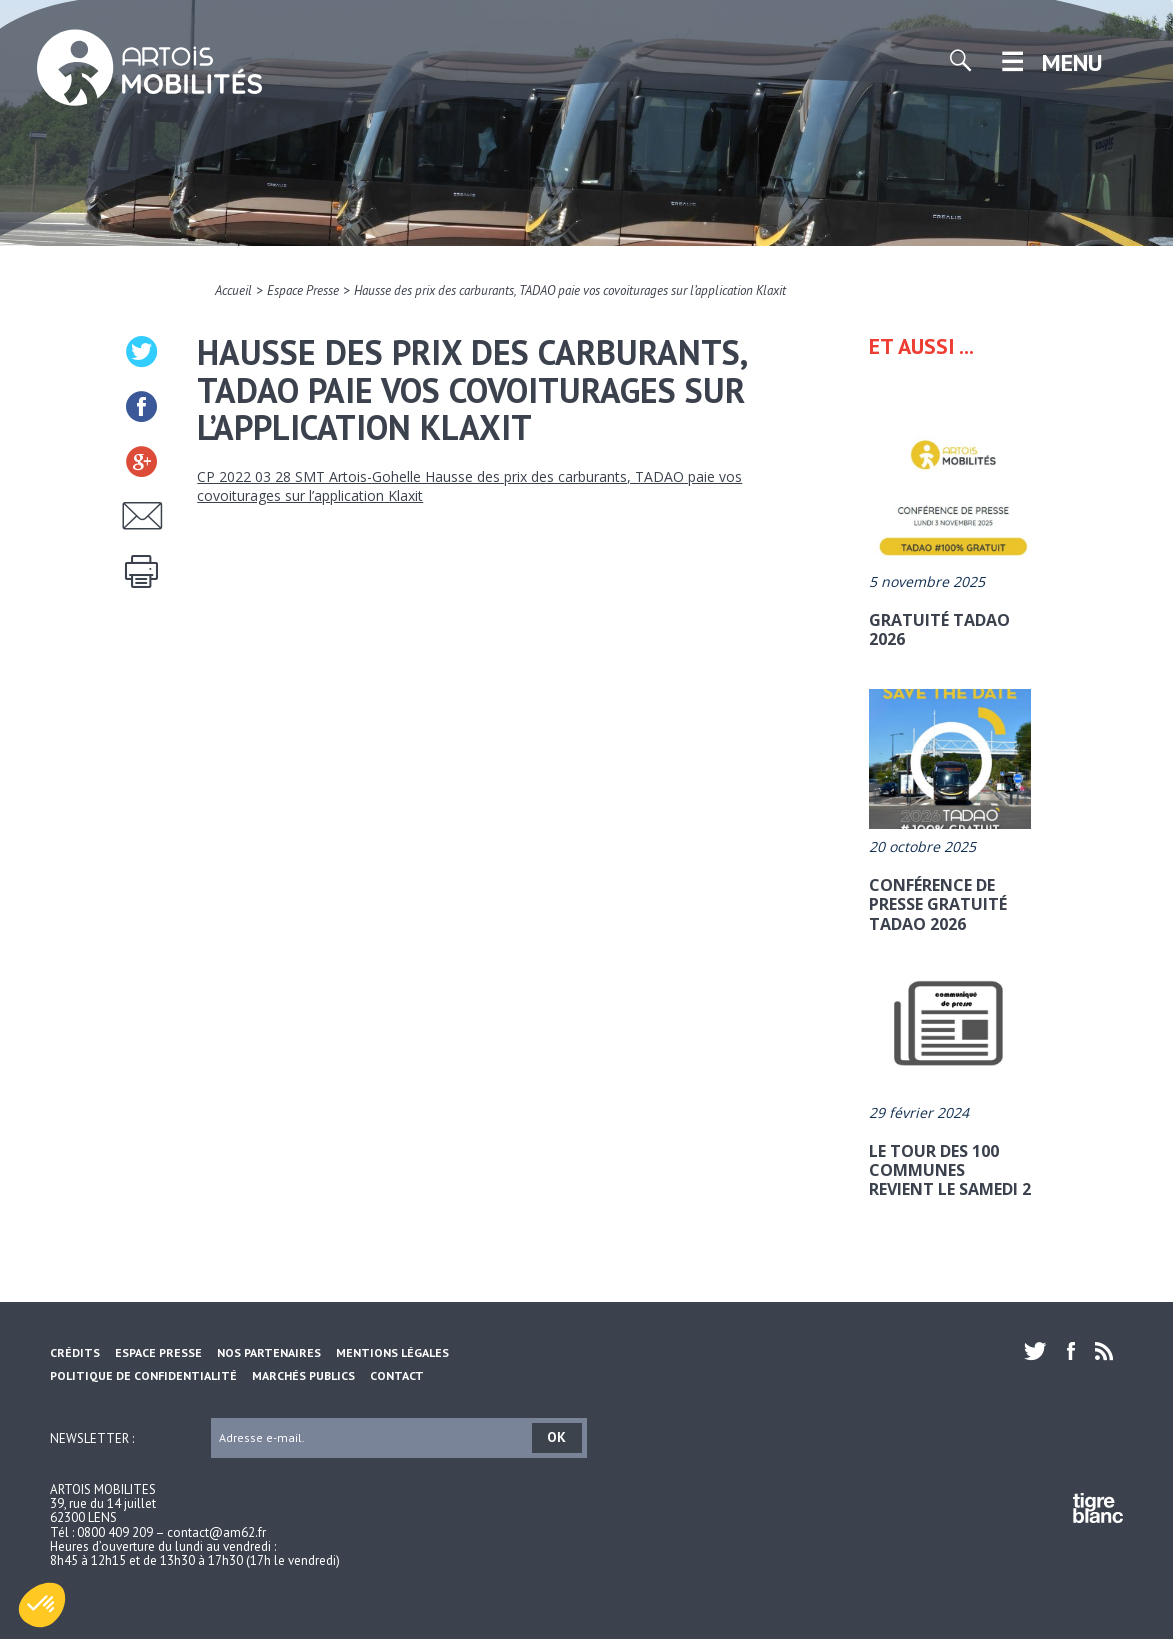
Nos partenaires (269, 1352)
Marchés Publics (303, 1375)
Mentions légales (392, 1352)
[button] (42, 1605)
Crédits (75, 1352)
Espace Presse (303, 290)
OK (556, 1437)
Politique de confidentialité (143, 1375)
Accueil (233, 290)
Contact (397, 1375)
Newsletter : (92, 1437)
